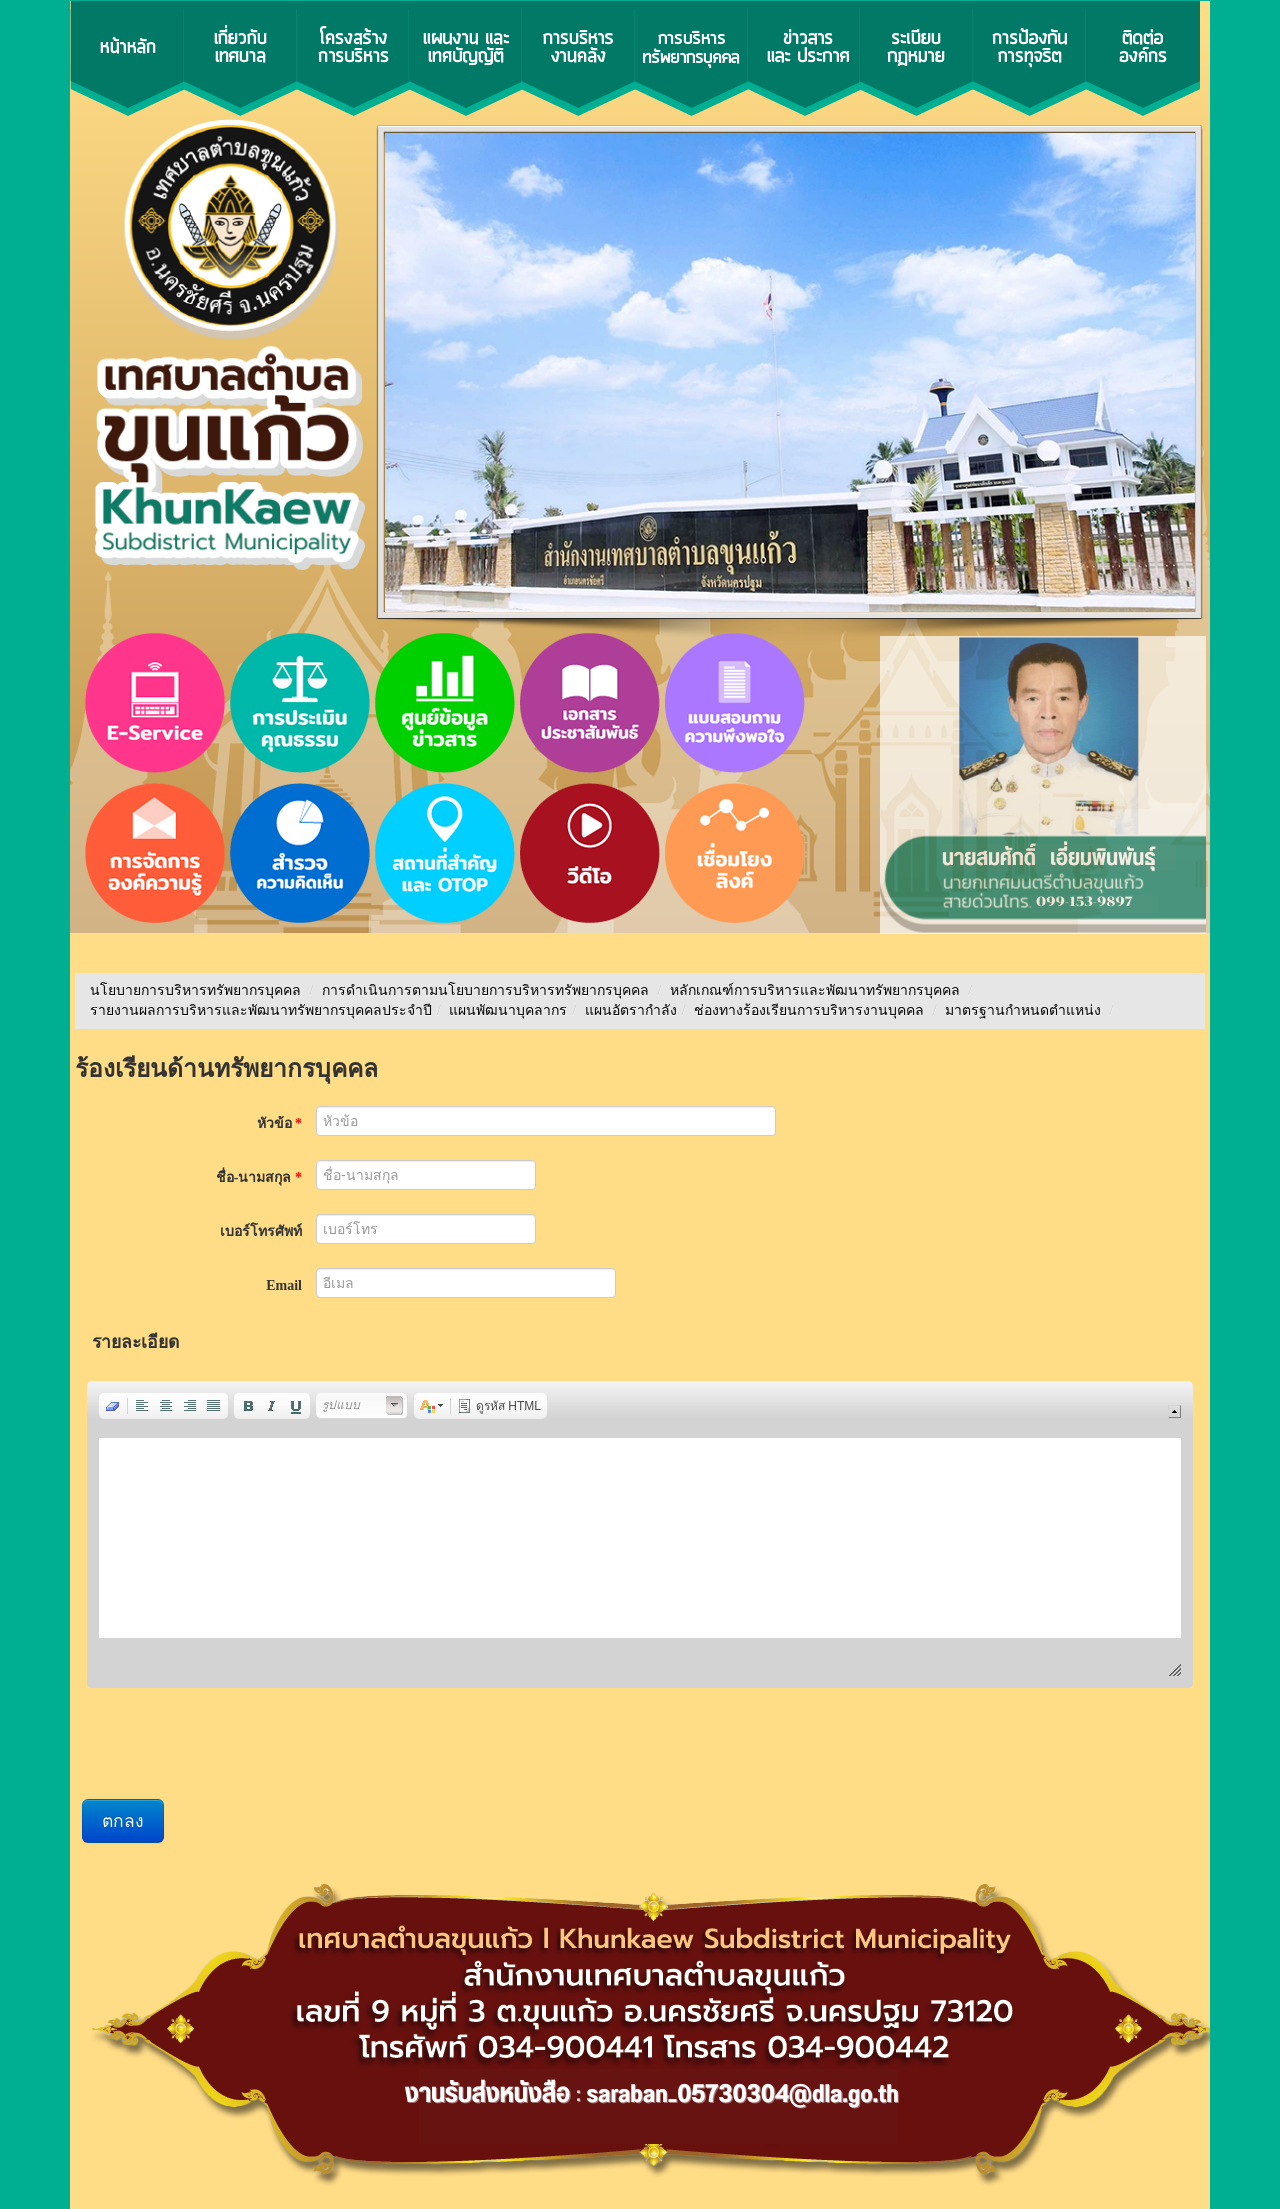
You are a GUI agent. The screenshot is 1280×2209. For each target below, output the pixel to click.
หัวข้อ (280, 1123)
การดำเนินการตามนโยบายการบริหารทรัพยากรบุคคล (485, 990)
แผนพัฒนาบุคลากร (508, 1010)
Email (284, 1285)
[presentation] (234, 1746)
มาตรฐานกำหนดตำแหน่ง (1025, 1010)
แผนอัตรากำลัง (631, 1010)
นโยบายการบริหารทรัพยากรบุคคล (195, 990)
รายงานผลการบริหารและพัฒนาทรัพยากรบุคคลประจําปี (261, 1010)
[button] (113, 1406)
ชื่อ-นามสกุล (259, 1177)
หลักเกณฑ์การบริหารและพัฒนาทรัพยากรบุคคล (815, 990)
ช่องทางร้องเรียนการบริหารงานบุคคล (811, 1010)
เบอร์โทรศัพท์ (261, 1231)
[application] (640, 1534)
